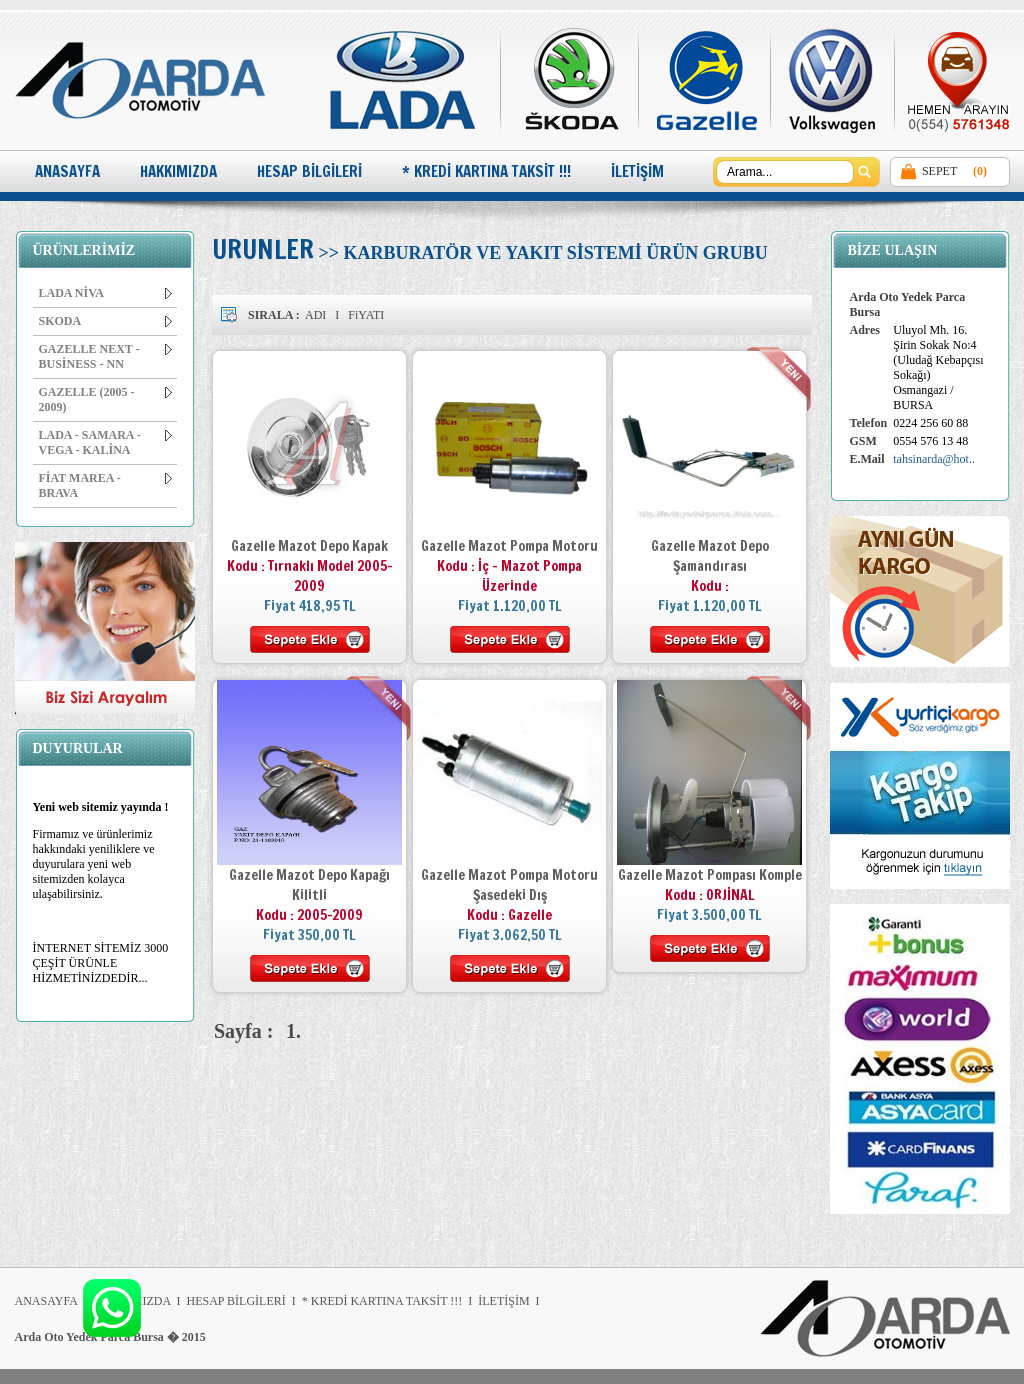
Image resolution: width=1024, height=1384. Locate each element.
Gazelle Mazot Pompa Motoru (509, 546)
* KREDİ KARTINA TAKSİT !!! (486, 171)
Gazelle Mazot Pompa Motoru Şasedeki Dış (509, 885)
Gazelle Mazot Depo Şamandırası (710, 556)
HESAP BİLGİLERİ (309, 171)
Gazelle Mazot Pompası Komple (710, 875)
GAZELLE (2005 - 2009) (105, 399)
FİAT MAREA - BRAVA (105, 485)
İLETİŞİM (637, 171)
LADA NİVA (105, 293)
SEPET (939, 171)
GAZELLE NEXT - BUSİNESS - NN (105, 356)
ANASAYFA (67, 171)
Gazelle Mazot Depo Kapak (309, 546)
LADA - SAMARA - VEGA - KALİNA (105, 442)
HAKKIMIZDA (178, 171)
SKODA (105, 321)
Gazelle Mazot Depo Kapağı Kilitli (309, 885)
